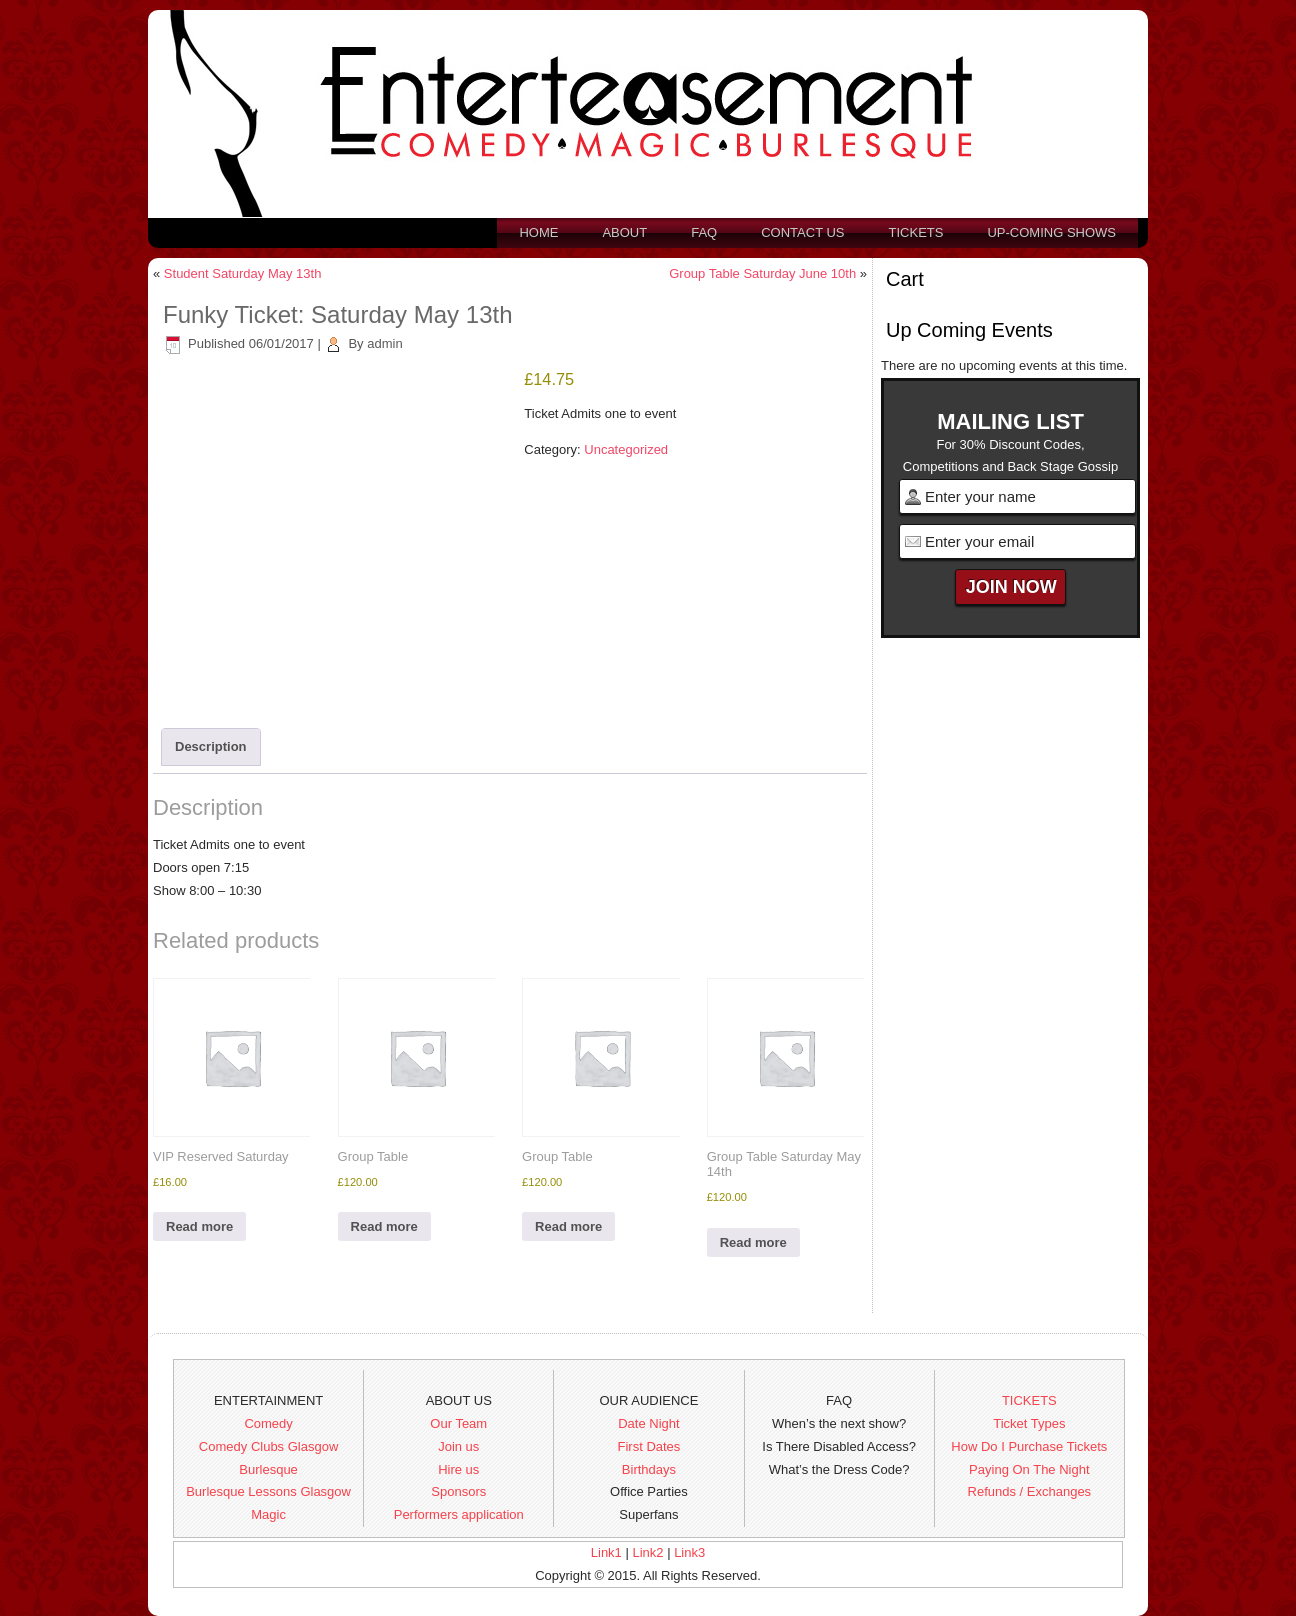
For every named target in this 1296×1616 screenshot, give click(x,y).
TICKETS (1029, 1400)
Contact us (802, 232)
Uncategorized (626, 449)
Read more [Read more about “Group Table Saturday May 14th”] (753, 1242)
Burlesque (268, 1469)
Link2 (647, 1552)
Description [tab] (211, 746)
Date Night (648, 1423)
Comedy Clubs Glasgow (268, 1446)
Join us (458, 1446)
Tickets (916, 232)
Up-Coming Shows (1051, 232)
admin (384, 343)
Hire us (458, 1469)
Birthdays (649, 1469)
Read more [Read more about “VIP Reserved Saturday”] (199, 1226)
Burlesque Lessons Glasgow (268, 1491)
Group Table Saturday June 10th (762, 273)
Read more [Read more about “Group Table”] (384, 1226)
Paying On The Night (1029, 1469)
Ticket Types (1029, 1423)
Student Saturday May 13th (243, 273)
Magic (268, 1514)
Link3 (689, 1552)
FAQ (704, 232)
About (624, 232)
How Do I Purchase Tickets (1029, 1446)
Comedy (268, 1423)
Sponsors (458, 1491)
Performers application (459, 1514)
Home (538, 232)
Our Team (458, 1423)
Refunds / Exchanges (1030, 1491)
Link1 (606, 1552)
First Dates (649, 1446)
